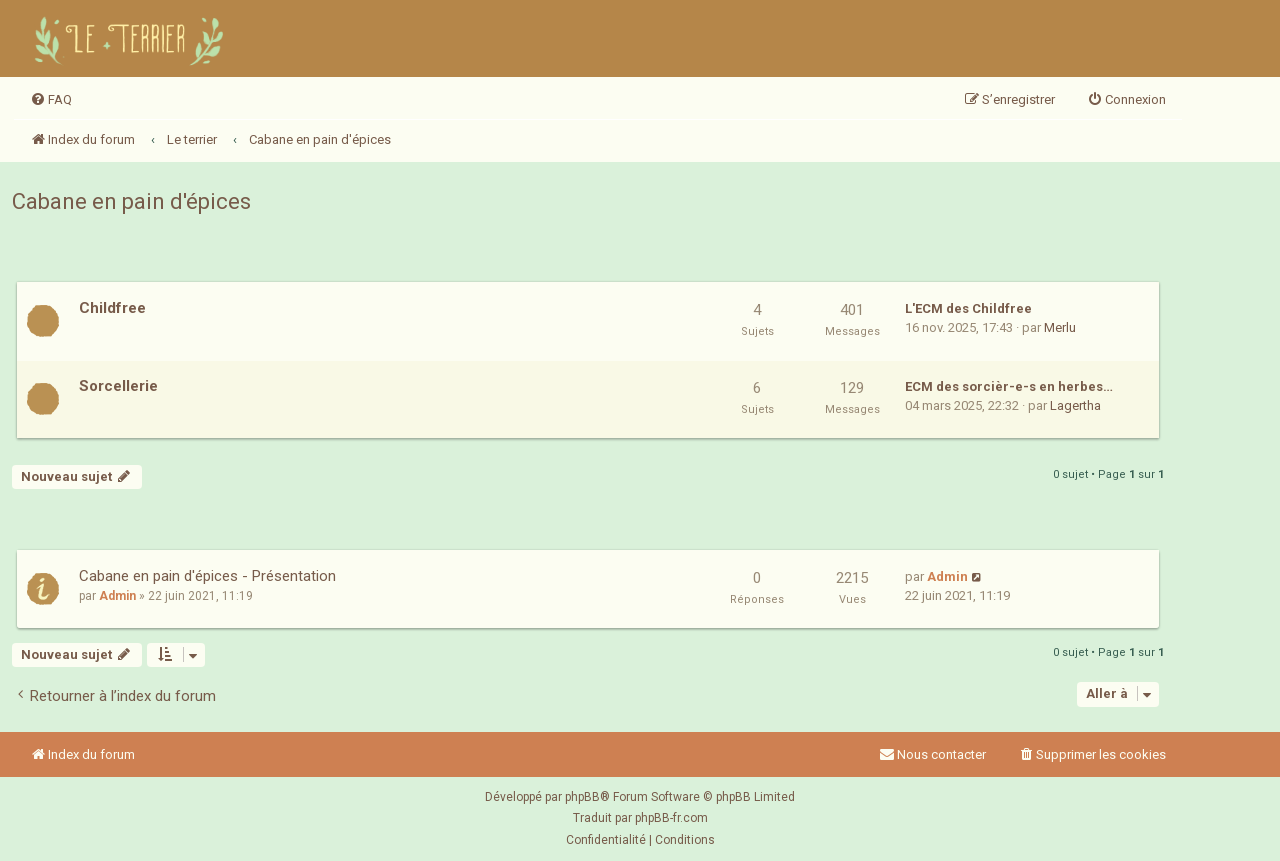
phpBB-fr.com (671, 818)
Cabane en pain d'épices (131, 201)
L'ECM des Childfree (968, 308)
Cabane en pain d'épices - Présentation (207, 576)
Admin (117, 596)
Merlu (1060, 327)
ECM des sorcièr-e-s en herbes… (1009, 386)
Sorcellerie (118, 386)
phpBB (582, 797)
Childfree (112, 308)
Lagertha (1075, 405)
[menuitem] (51, 100)
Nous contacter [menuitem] (932, 754)
